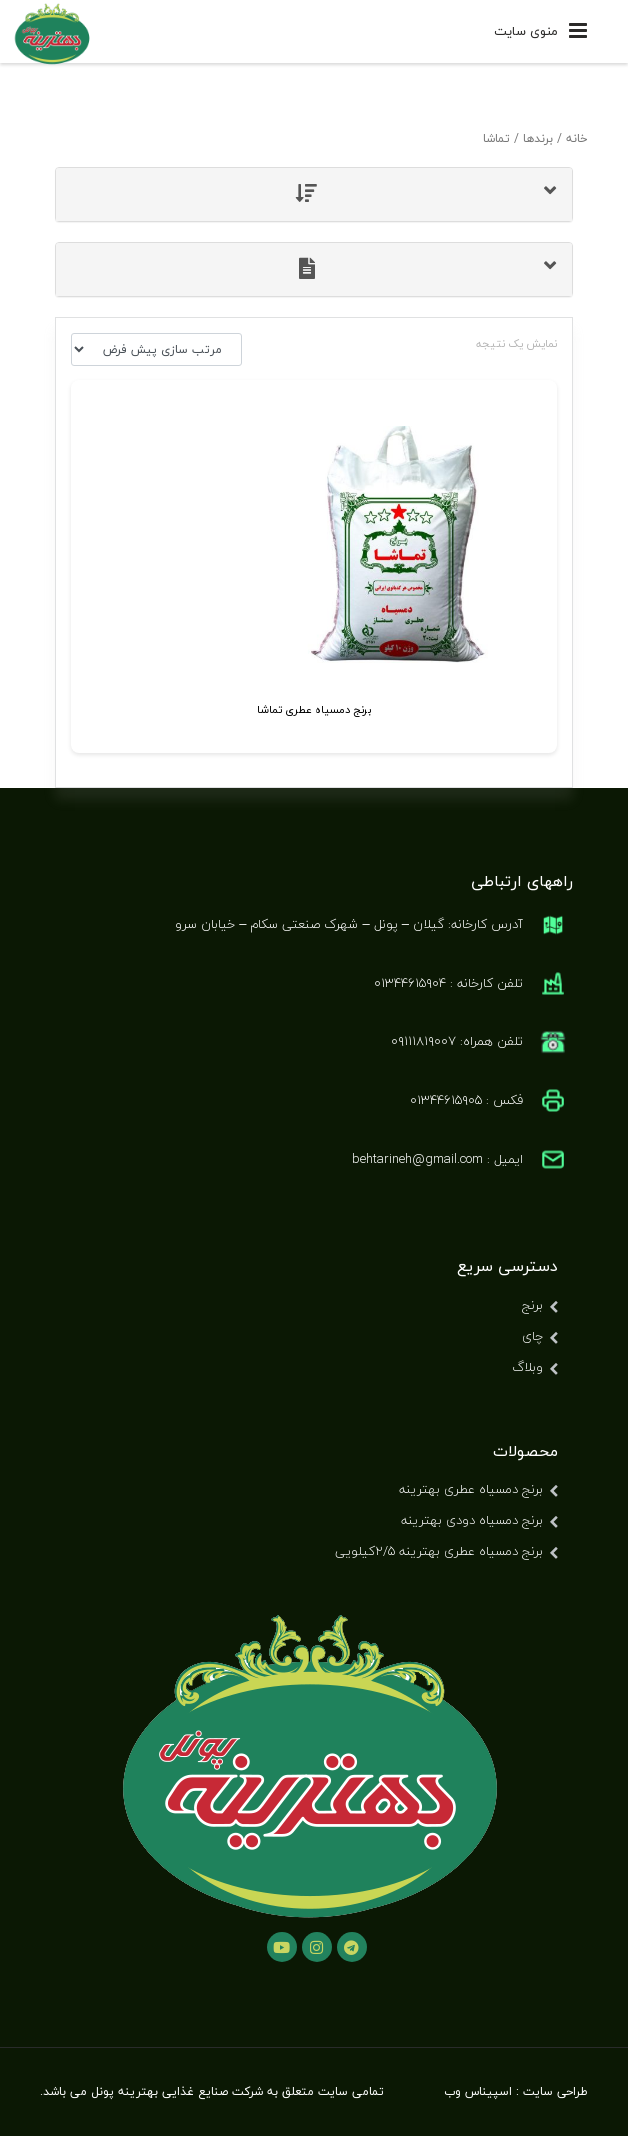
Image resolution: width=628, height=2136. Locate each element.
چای (532, 1336)
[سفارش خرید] (156, 349)
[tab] (314, 194)
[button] (314, 194)
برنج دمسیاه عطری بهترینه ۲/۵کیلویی (439, 1551)
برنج (532, 1305)
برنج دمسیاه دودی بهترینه (472, 1520)
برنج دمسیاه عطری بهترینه (471, 1489)
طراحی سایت (555, 2091)
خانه (577, 138)
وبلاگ (527, 1367)
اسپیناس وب (478, 2091)
